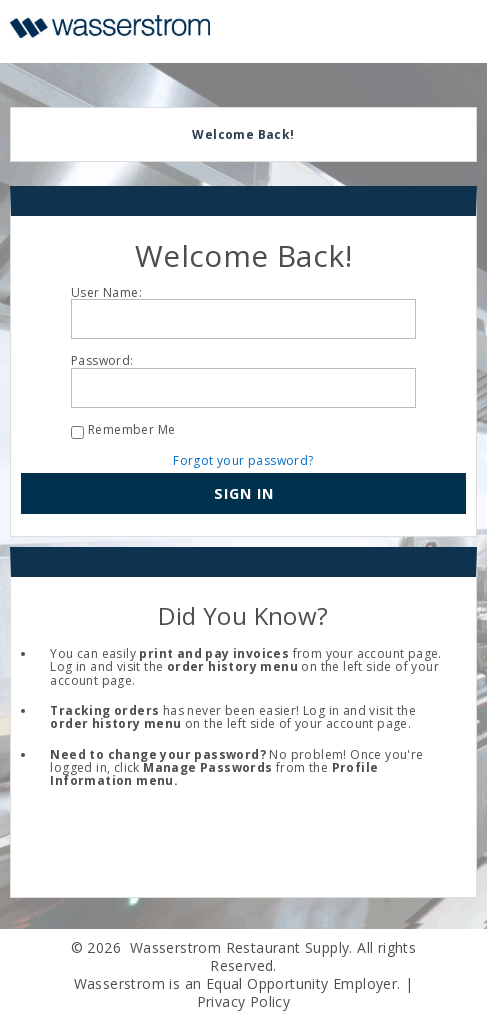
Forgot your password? (243, 460)
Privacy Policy (244, 1001)
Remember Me (131, 429)
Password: (102, 360)
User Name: (106, 292)
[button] (243, 494)
